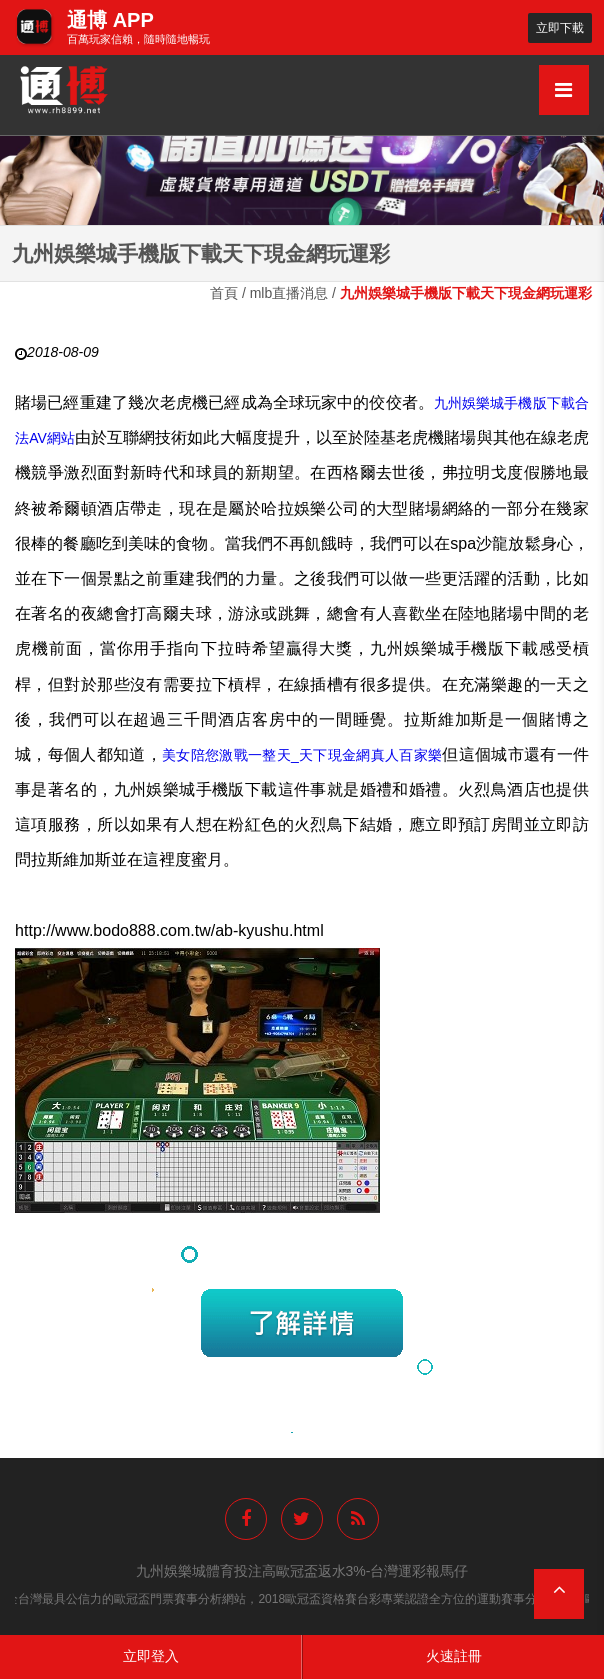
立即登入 (151, 1656)
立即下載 (560, 27)
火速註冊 (454, 1656)
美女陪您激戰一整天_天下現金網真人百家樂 (302, 755)
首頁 (224, 293)
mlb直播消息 (289, 293)
